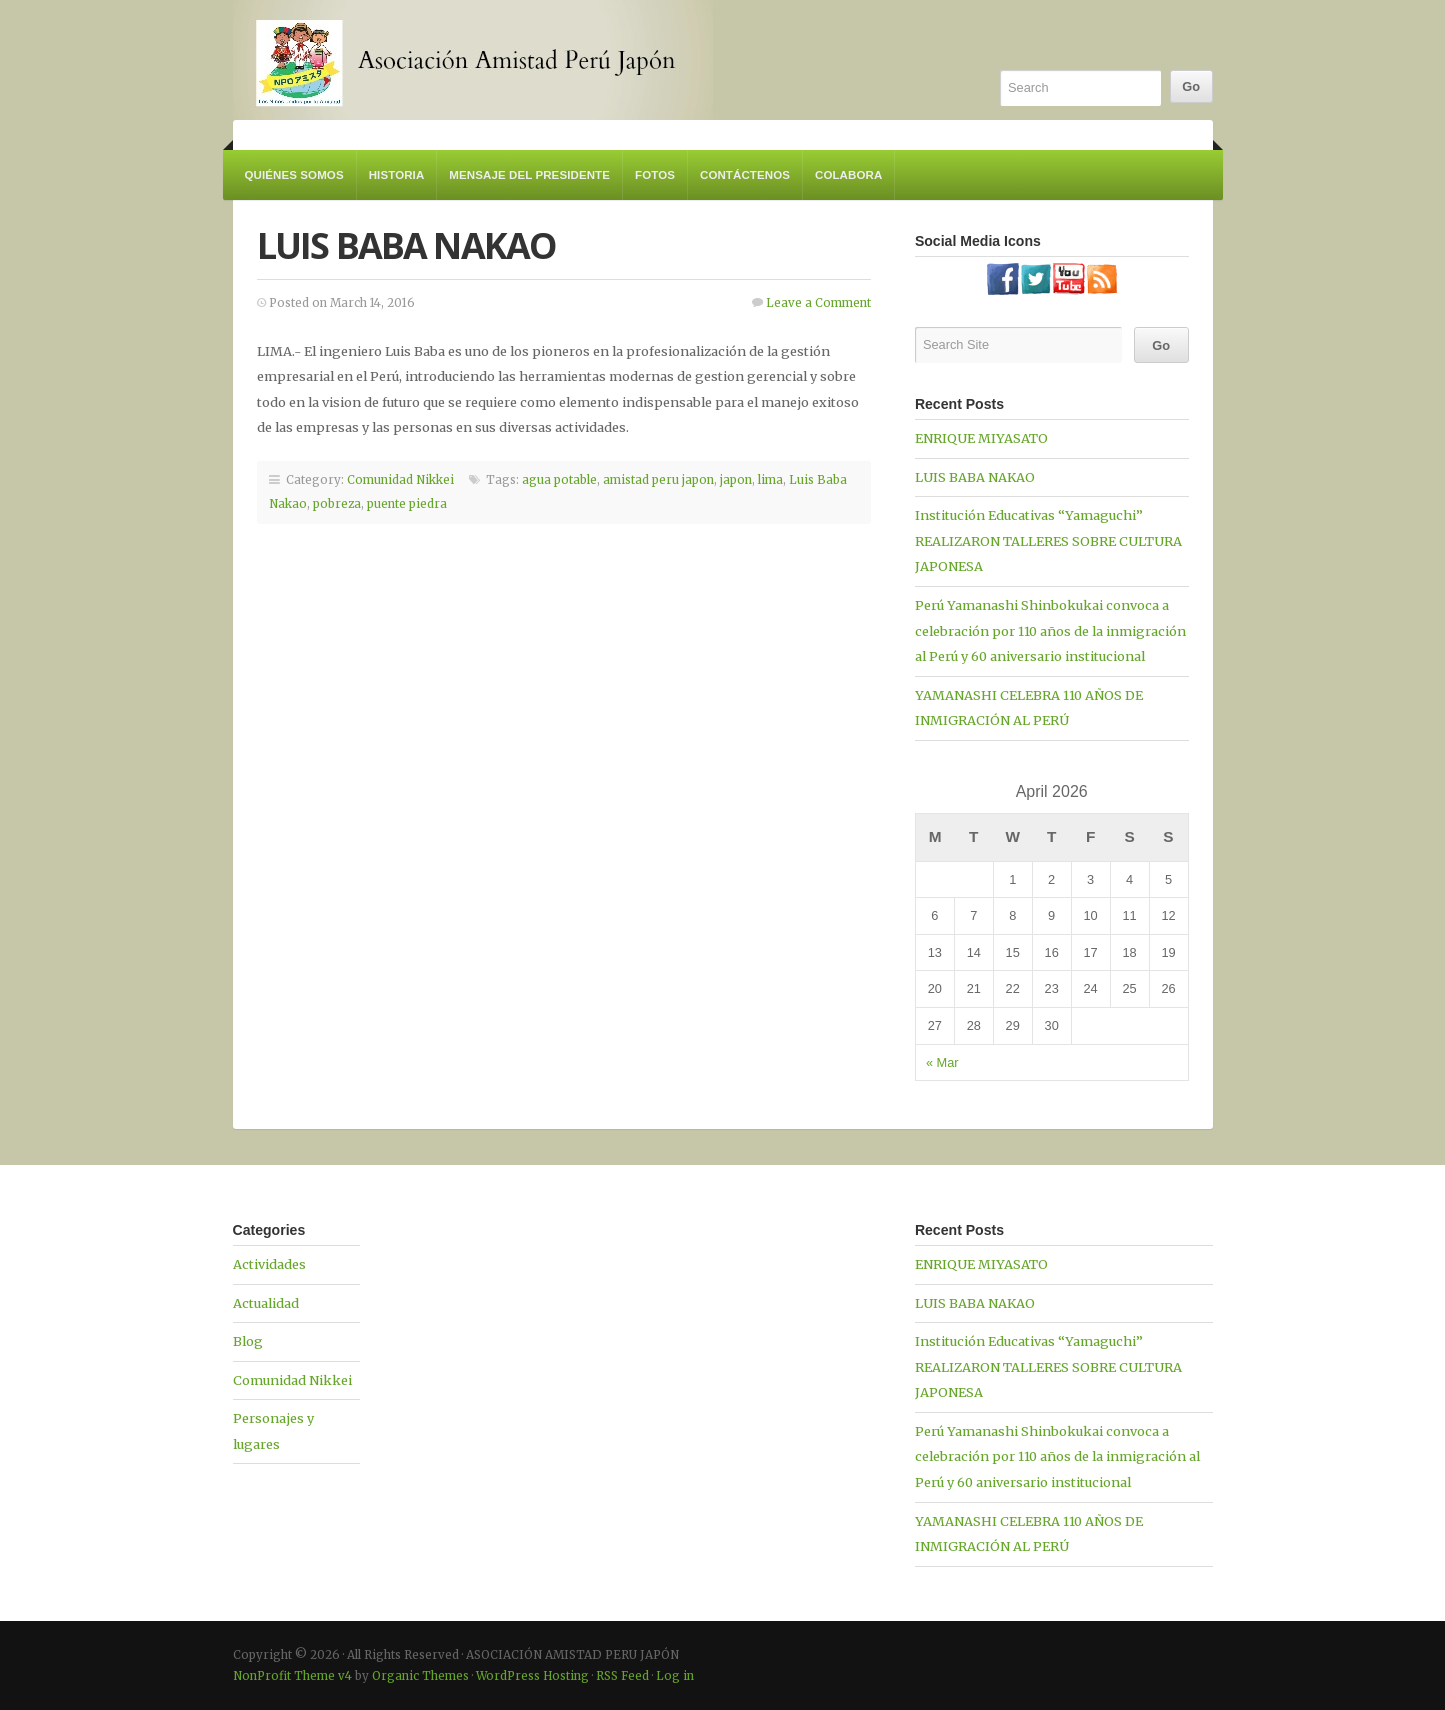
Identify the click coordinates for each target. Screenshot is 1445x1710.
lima (770, 480)
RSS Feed (622, 1676)
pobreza (337, 504)
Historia (397, 175)
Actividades (269, 1264)
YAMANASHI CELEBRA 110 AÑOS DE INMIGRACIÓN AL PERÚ (1029, 708)
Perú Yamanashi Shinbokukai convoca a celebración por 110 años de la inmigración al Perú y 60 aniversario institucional (1050, 630)
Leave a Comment (818, 303)
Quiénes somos (294, 175)
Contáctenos (745, 175)
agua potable (559, 480)
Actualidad (266, 1303)
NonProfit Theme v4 (292, 1676)
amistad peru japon (658, 480)
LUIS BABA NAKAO (407, 245)
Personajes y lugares (273, 1431)
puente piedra (407, 504)
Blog (248, 1341)
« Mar (942, 1062)
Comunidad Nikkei (400, 480)
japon (736, 480)
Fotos (655, 175)
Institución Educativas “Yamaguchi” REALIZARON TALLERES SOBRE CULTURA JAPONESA (1048, 540)
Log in (675, 1676)
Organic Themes (420, 1676)
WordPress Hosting (532, 1676)
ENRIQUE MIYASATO (981, 438)
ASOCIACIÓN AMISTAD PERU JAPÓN (473, 60)
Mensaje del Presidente (529, 175)
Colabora (848, 175)
